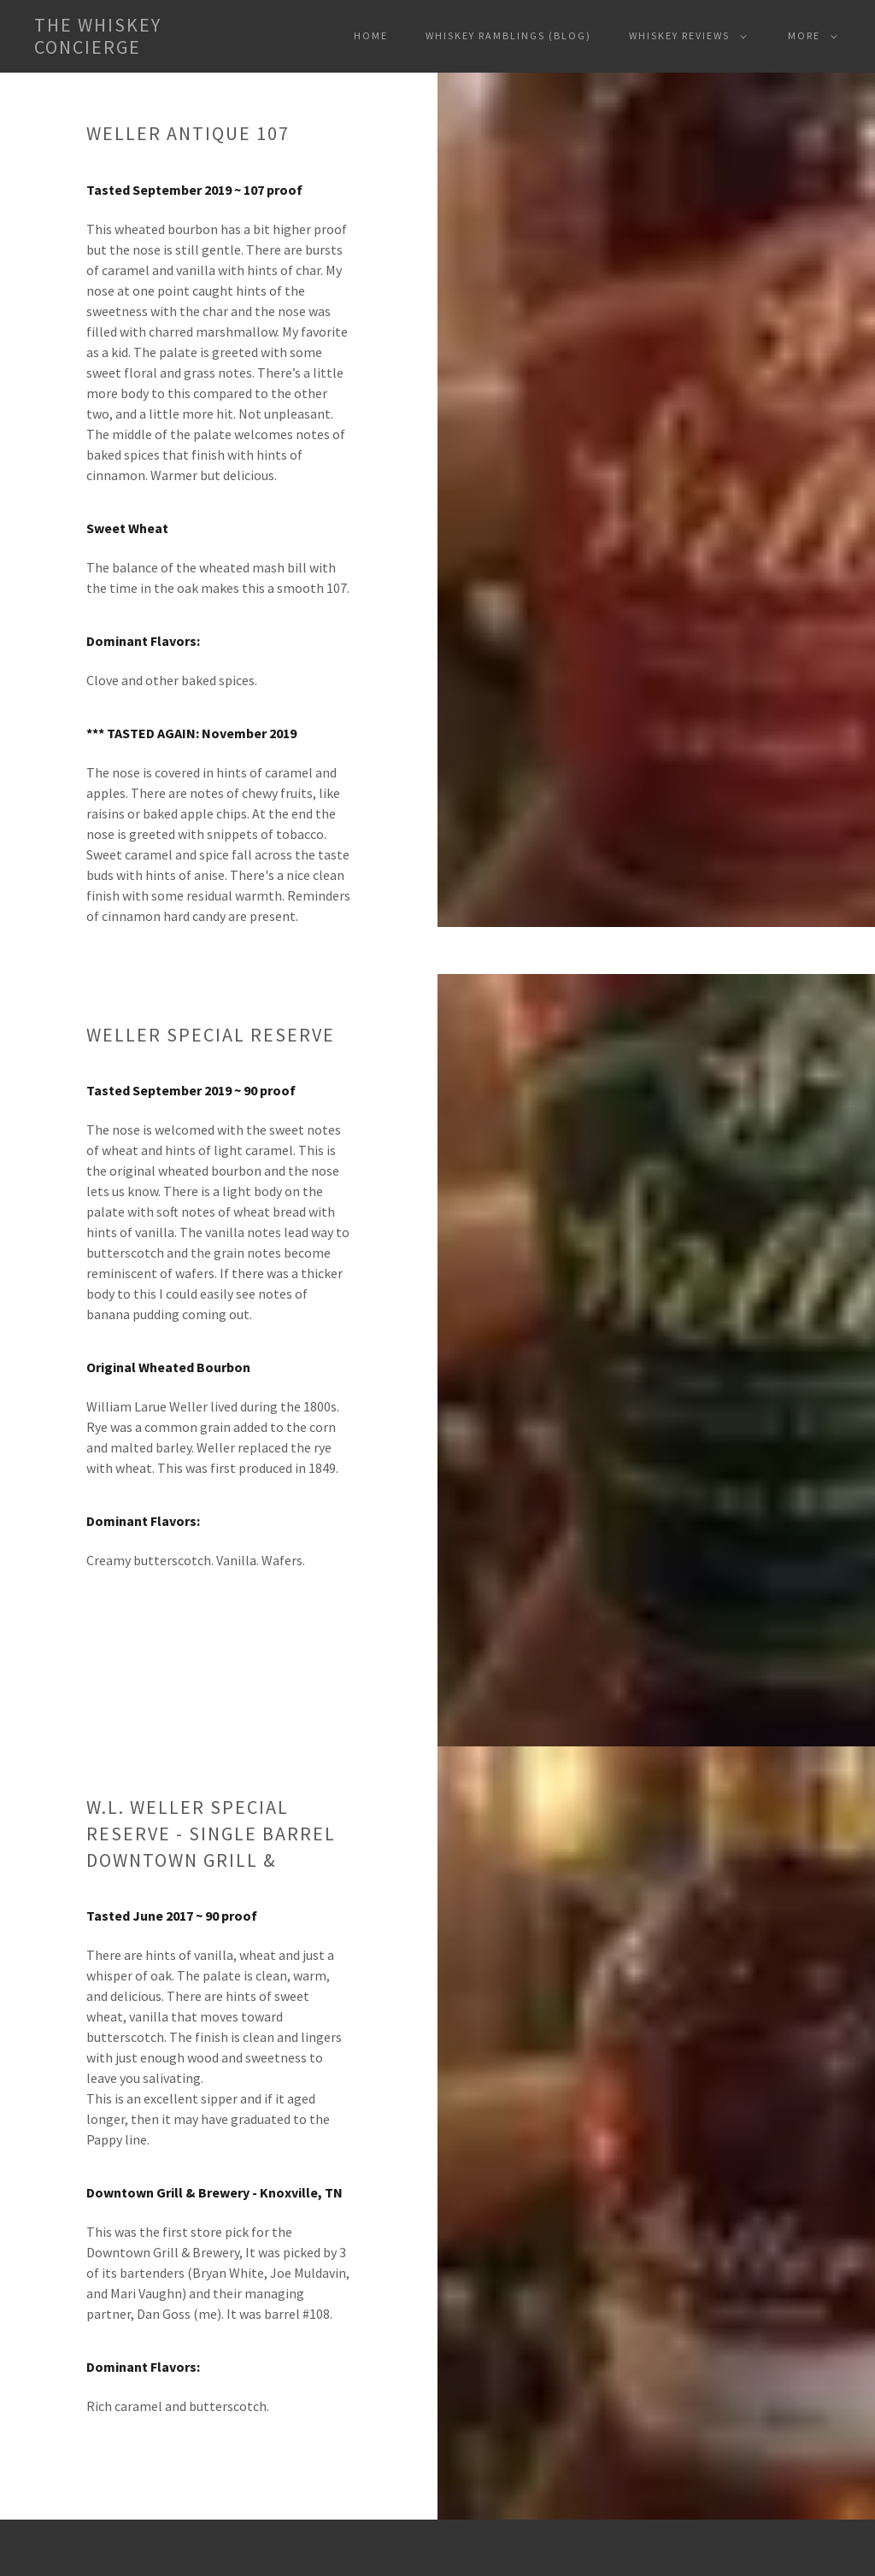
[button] (124, 36)
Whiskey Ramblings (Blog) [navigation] (508, 35)
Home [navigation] (371, 35)
